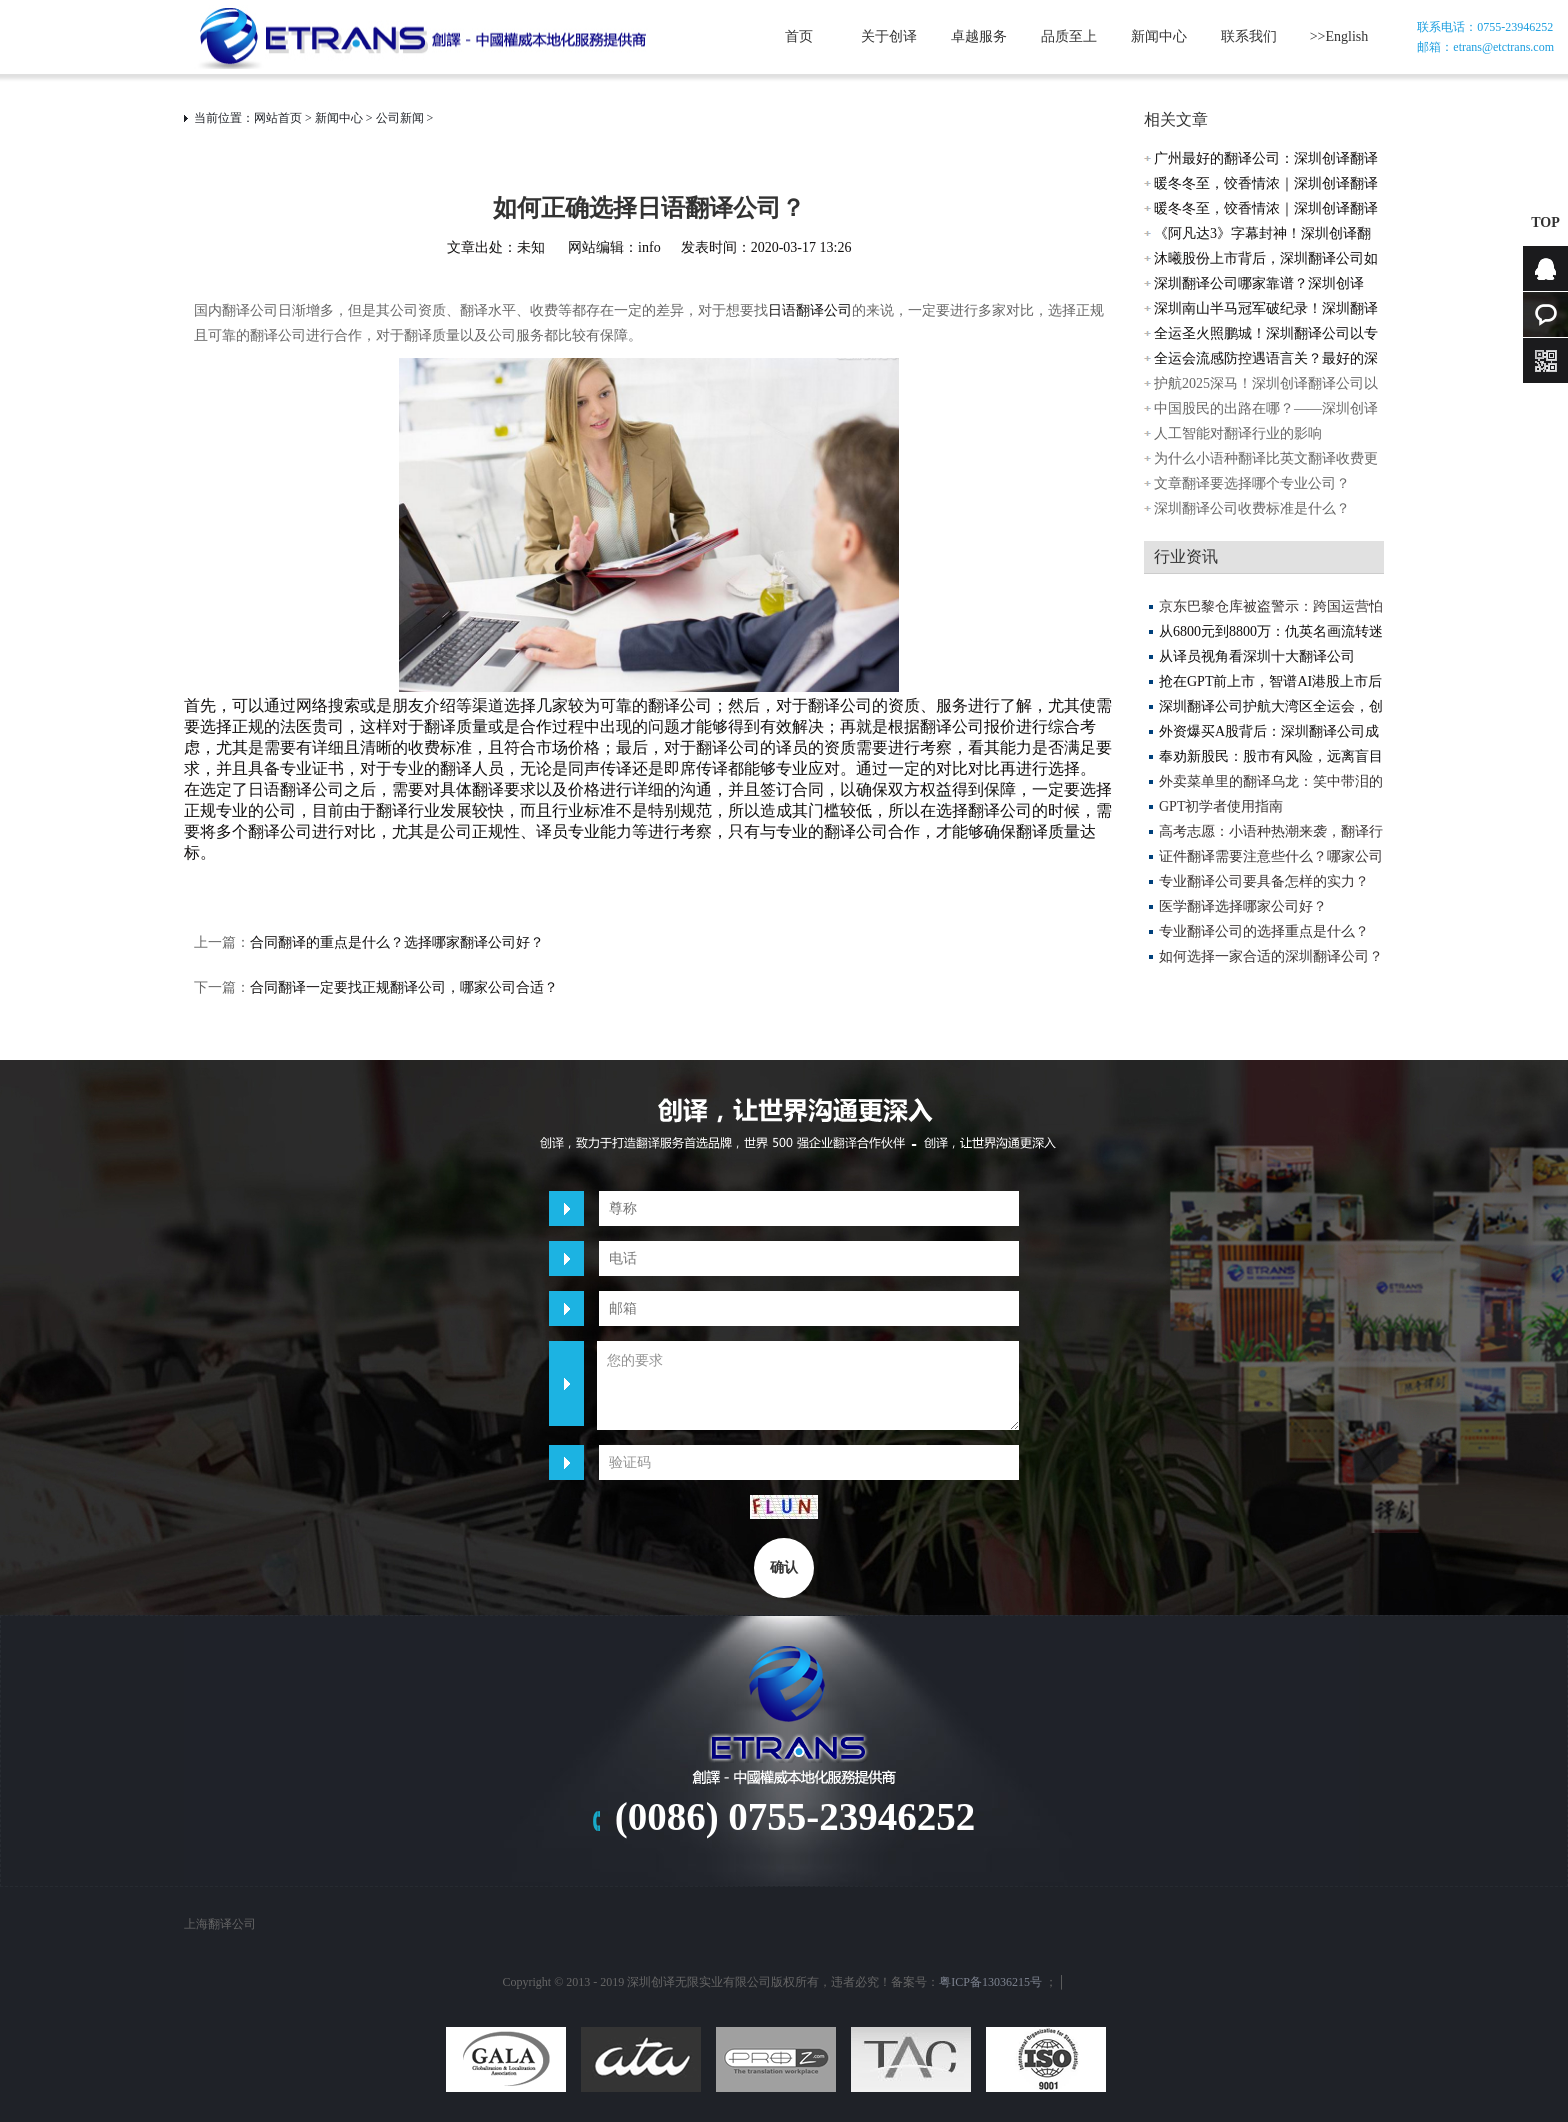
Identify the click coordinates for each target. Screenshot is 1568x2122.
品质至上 (1069, 36)
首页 (799, 36)
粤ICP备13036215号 (990, 1982)
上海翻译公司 (220, 1924)
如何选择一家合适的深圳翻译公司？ (1271, 956)
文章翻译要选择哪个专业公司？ (1252, 483)
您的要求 (808, 1385)
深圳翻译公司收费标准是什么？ (1252, 508)
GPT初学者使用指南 (1221, 806)
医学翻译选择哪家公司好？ (1243, 906)
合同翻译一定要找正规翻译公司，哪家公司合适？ (404, 987)
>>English (1339, 36)
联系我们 (1249, 36)
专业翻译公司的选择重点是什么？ (1264, 931)
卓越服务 (979, 36)
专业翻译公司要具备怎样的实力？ (1264, 881)
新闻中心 (1159, 36)
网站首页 (278, 118)
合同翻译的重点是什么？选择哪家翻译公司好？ (397, 942)
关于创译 (889, 36)
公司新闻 (400, 118)
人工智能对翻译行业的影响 (1238, 433)
